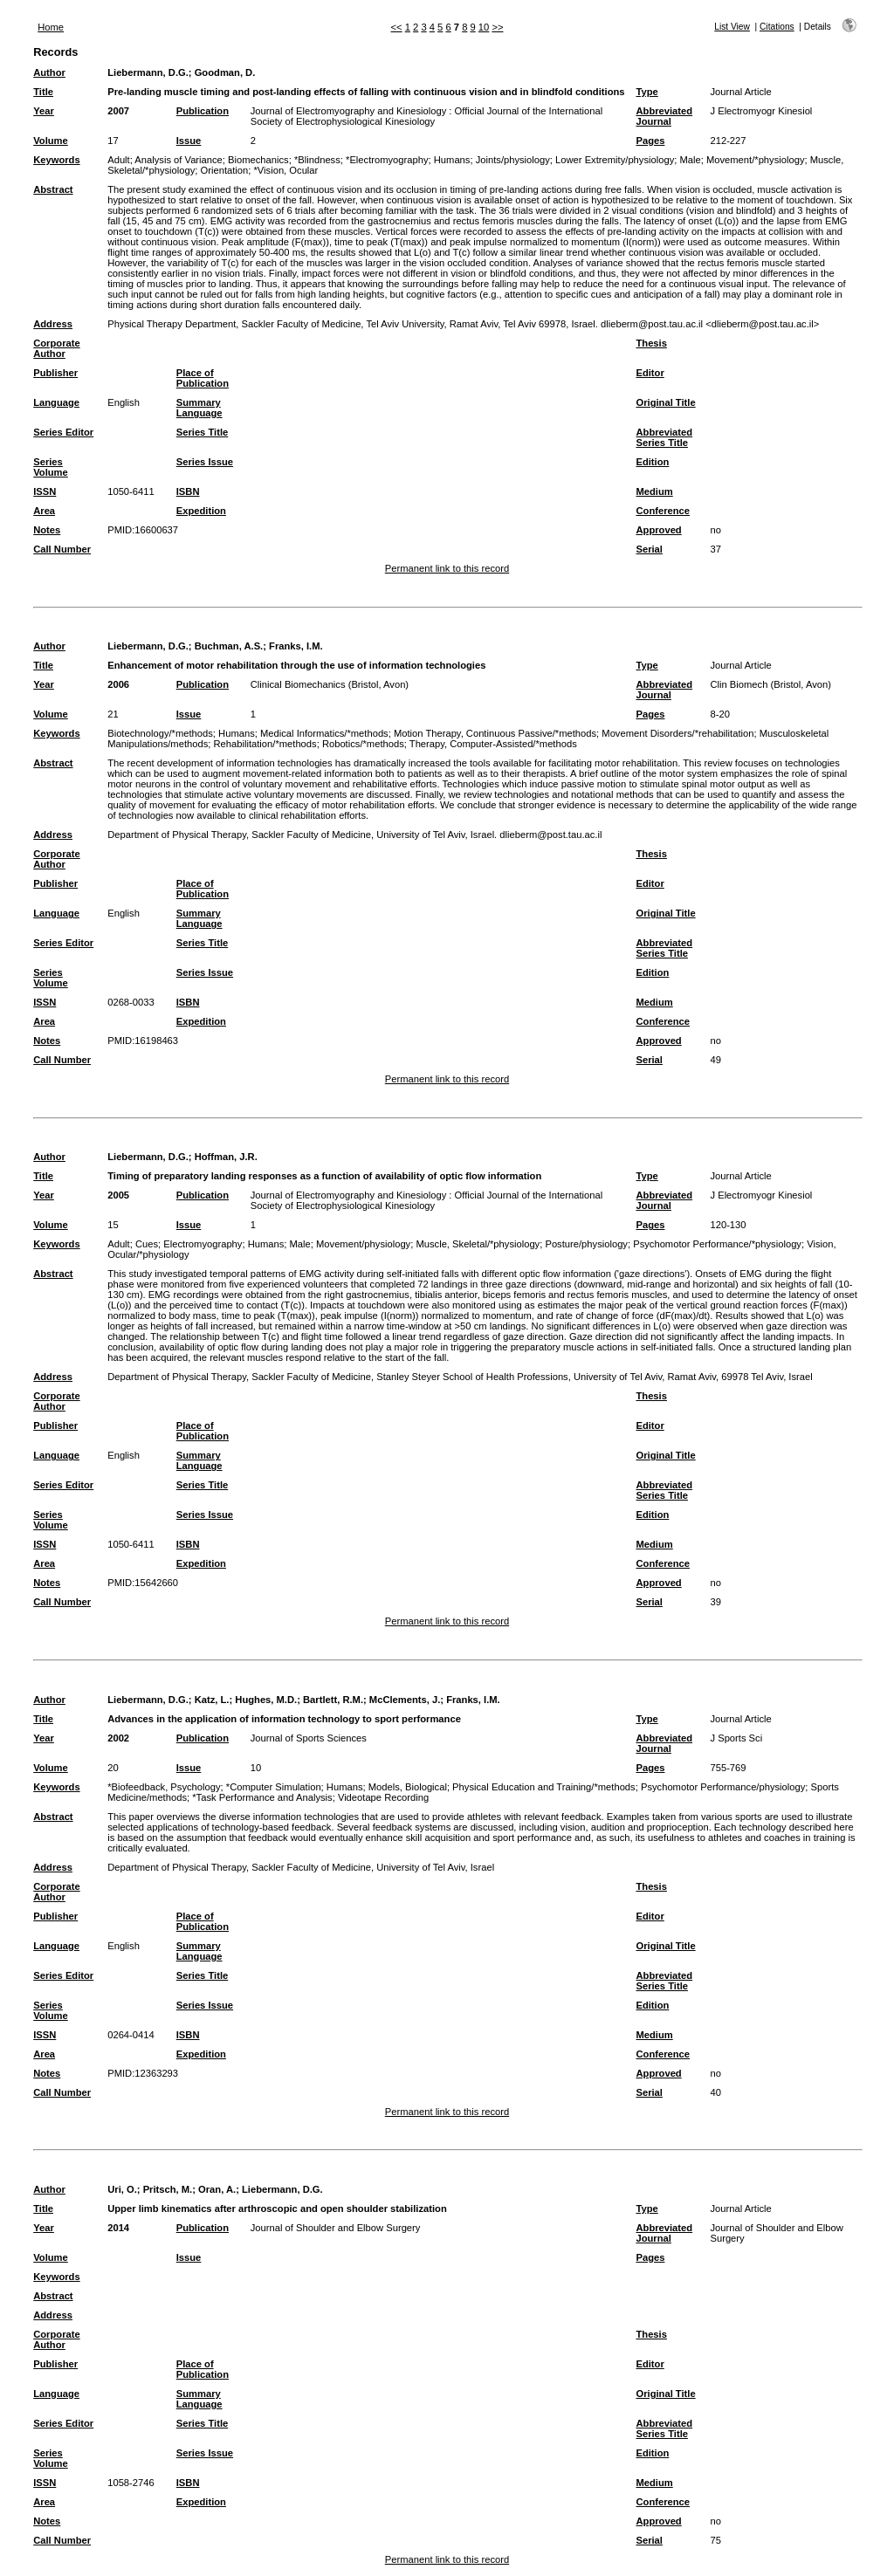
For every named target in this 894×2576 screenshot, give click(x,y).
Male (689, 160)
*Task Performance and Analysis (262, 1797)
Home (51, 27)
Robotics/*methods (363, 743)
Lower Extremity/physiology (614, 160)
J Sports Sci (736, 1738)
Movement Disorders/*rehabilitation (677, 733)
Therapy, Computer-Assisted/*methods (493, 743)
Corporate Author (56, 348)
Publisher (55, 373)
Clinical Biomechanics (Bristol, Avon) (330, 684)
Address (52, 324)
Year (43, 111)
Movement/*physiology (755, 160)
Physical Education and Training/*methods (544, 1787)
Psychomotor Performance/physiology (723, 1787)
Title (43, 91)
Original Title (665, 402)
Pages (650, 140)
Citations (777, 26)
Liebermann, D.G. (148, 72)
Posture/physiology (586, 1244)
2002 (118, 1738)
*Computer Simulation (273, 1787)
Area (44, 510)
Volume (50, 140)
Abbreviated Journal (664, 116)
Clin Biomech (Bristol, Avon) (770, 684)
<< (396, 27)
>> (497, 27)
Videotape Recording (383, 1797)
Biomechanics (258, 160)
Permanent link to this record (447, 568)
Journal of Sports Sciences (309, 1738)
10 (483, 27)
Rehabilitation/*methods (264, 743)
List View (732, 26)
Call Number (62, 549)
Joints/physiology (513, 160)
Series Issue (204, 462)
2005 (118, 1195)
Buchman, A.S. (229, 646)
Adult (118, 160)
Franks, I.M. (296, 646)
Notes (46, 530)
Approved (658, 530)
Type (646, 91)
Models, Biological (407, 1787)
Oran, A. (217, 2189)
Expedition (201, 510)
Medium (654, 491)
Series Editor (63, 432)
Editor (650, 373)
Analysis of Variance (178, 160)
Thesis (651, 343)
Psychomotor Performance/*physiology (717, 1244)
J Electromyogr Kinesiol (761, 111)
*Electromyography (387, 160)
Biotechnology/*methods (160, 733)
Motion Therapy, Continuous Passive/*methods (495, 733)
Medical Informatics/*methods (324, 733)
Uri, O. (122, 2189)
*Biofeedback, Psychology (163, 1787)
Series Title (202, 432)
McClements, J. (404, 1699)
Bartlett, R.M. (333, 1699)
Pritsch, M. (168, 2189)
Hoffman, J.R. (226, 1156)
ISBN (188, 491)
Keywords (56, 160)
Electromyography (202, 1244)
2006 (118, 684)
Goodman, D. (225, 72)
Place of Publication (202, 378)
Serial (649, 549)
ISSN (44, 491)
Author (49, 72)
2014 (118, 2227)
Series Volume (50, 467)
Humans (452, 160)
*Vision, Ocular (286, 170)
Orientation (225, 170)
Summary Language (199, 407)
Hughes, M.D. (266, 1699)
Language (56, 402)
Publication (202, 111)
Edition (652, 462)
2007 (118, 111)
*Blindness (317, 160)
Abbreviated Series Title (664, 437)
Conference (663, 510)
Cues (146, 1244)
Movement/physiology (363, 1244)
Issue (189, 140)
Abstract (52, 189)
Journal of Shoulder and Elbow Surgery (336, 2227)
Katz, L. (212, 1699)
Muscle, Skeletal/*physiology (478, 1244)
